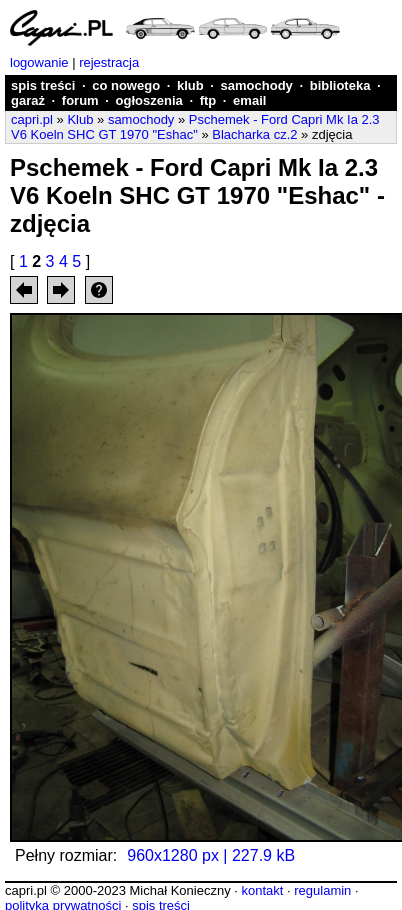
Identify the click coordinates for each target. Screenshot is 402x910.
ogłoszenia (149, 100)
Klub (80, 119)
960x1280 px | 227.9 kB (211, 855)
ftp (208, 100)
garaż (28, 100)
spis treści (43, 85)
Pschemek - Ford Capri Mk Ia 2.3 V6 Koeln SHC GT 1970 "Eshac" (195, 127)
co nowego (126, 85)
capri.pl (32, 119)
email (249, 100)
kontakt (262, 890)
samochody (257, 85)
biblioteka (340, 85)
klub (190, 85)
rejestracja (109, 62)
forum (80, 100)
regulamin (322, 890)
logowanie (39, 62)
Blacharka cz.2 (254, 134)
